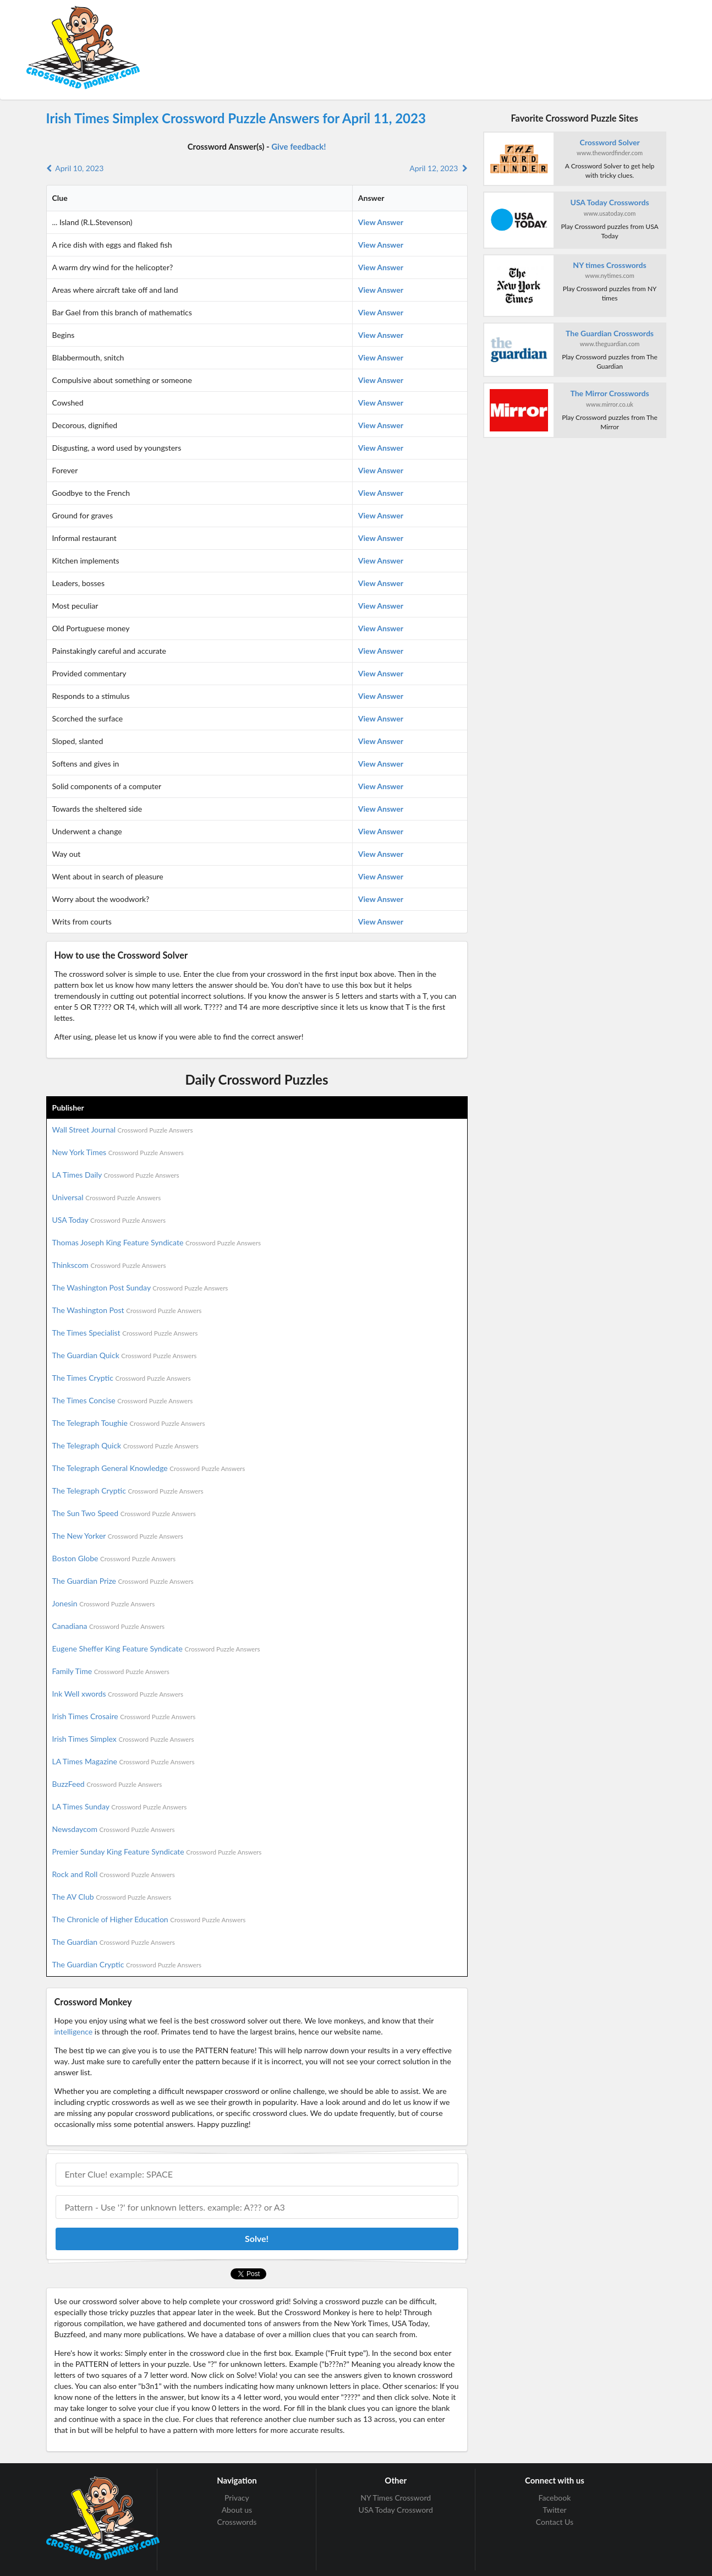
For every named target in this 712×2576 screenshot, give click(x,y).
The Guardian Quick (124, 1355)
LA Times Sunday (119, 1806)
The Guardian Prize (123, 1580)
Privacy (236, 2497)
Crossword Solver (609, 142)
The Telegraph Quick (125, 1445)
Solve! (257, 2238)
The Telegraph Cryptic (128, 1490)
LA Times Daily (115, 1174)
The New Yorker (117, 1535)
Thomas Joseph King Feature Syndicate (156, 1242)
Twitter (554, 2509)
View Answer (380, 222)
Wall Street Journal (122, 1129)
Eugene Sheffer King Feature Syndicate (156, 1648)
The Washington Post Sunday (140, 1287)
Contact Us (554, 2521)
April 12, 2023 (438, 168)
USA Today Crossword (396, 2509)
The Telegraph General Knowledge (148, 1468)
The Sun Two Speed (124, 1513)
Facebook (555, 2497)
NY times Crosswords (609, 265)
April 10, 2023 (75, 168)
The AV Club (112, 1896)
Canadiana (108, 1626)
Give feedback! (298, 146)
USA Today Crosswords (610, 202)
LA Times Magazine (123, 1761)
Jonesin (103, 1603)
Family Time (110, 1671)
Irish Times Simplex (123, 1738)
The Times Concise (122, 1400)
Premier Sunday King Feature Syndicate (157, 1851)
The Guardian (113, 1941)
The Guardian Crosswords (610, 333)
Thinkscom (109, 1265)
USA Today (109, 1219)
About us (237, 2509)
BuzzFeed (107, 1784)
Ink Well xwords (118, 1693)
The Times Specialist (125, 1332)
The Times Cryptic (121, 1377)
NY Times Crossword (395, 2497)
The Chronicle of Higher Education (149, 1919)
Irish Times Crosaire (124, 1716)
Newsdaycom (113, 1829)
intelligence (73, 2031)
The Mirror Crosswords (609, 393)
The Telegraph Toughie (128, 1423)
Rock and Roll (113, 1874)
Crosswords (237, 2521)
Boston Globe (114, 1558)
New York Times (118, 1152)
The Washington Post (127, 1310)
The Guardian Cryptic (127, 1964)
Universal (106, 1197)
